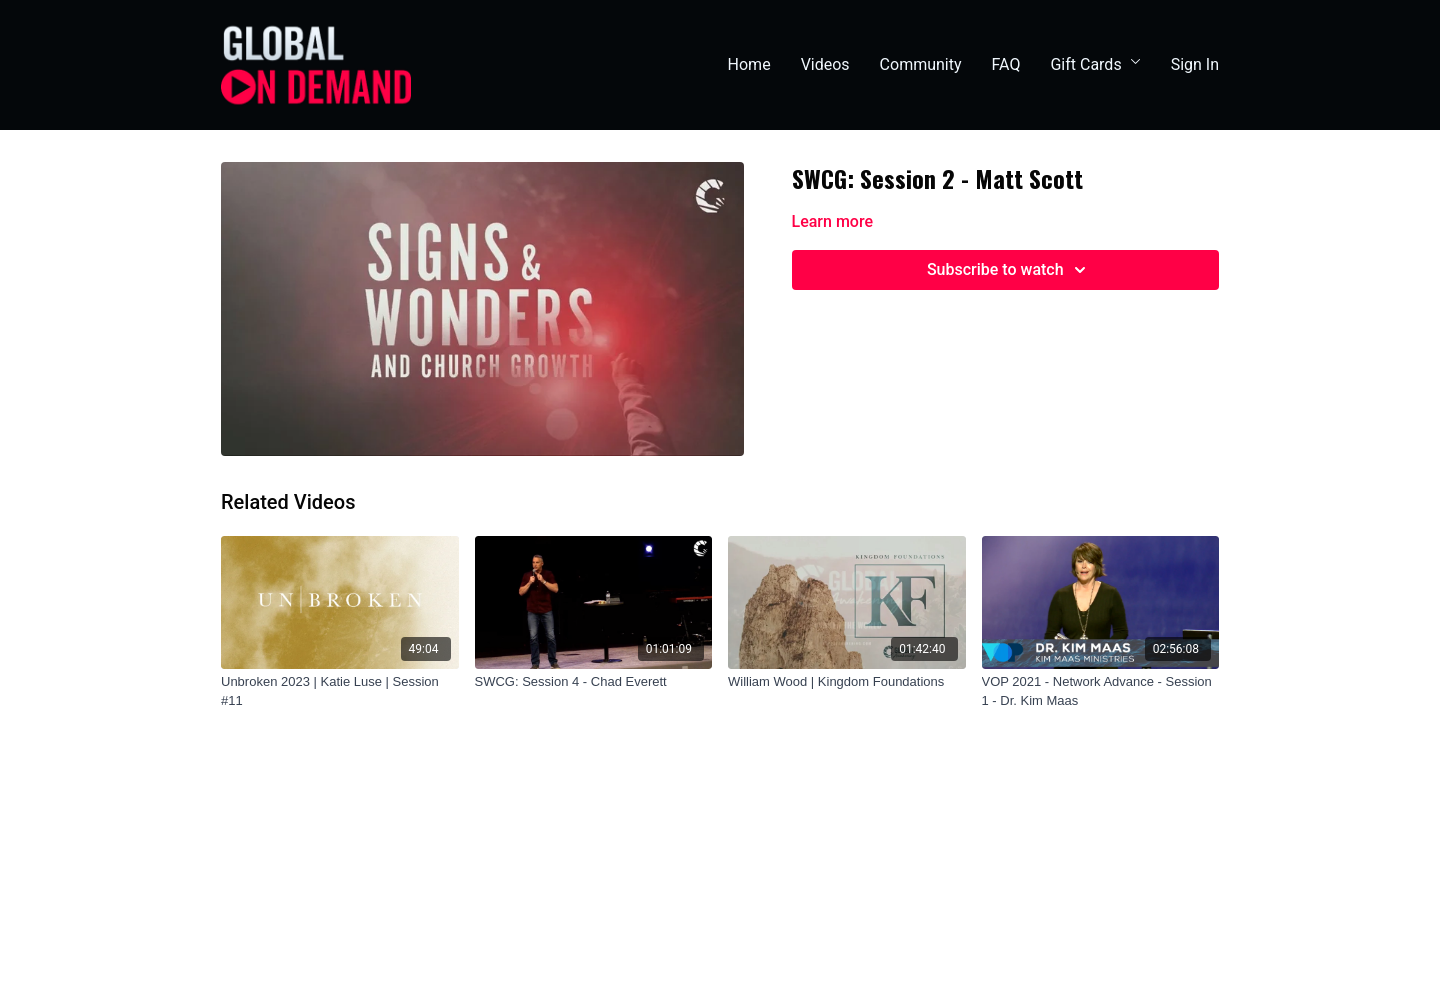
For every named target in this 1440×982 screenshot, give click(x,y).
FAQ (1006, 64)
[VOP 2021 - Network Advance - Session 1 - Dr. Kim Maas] (1101, 691)
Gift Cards (1095, 64)
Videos (825, 64)
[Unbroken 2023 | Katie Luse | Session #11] (340, 691)
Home (749, 64)
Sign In (1195, 64)
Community (921, 64)
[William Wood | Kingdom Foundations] (847, 682)
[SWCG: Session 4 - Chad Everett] (594, 682)
